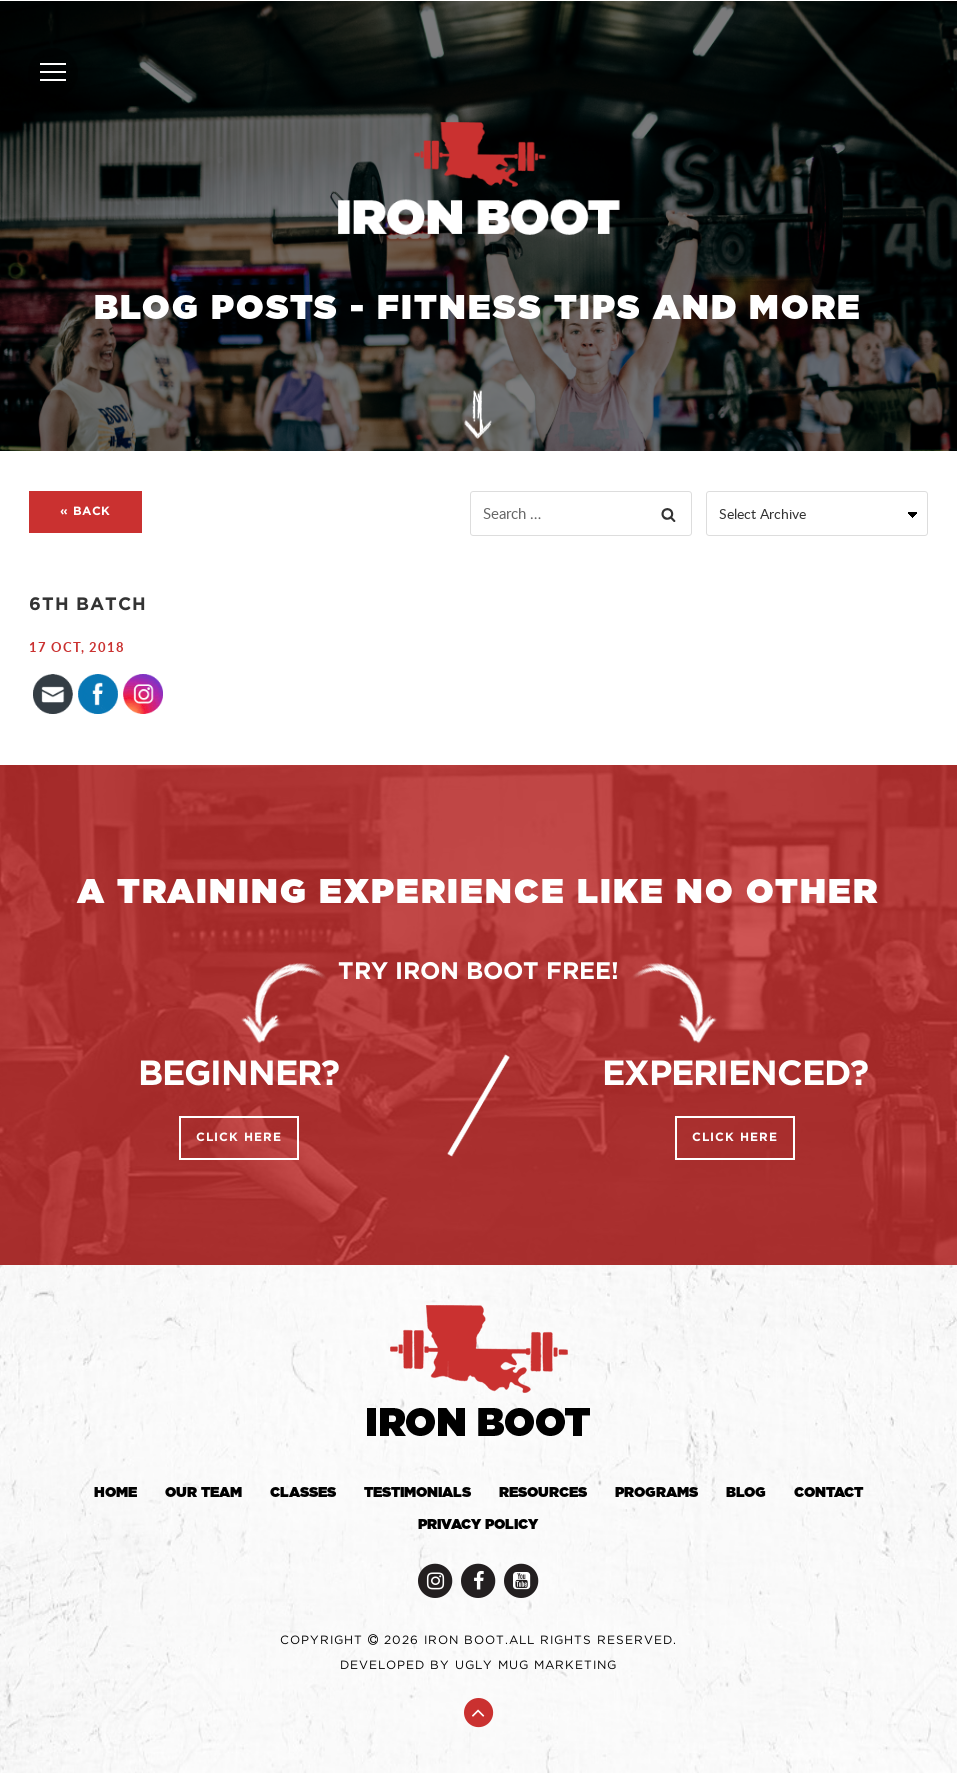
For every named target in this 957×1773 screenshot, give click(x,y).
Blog (746, 1493)
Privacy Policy (478, 1525)
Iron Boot (478, 179)
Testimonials (417, 1493)
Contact (828, 1493)
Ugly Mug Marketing (536, 1665)
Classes (303, 1493)
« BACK (85, 511)
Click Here (239, 1137)
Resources (543, 1493)
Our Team (203, 1493)
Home (115, 1493)
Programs (656, 1493)
